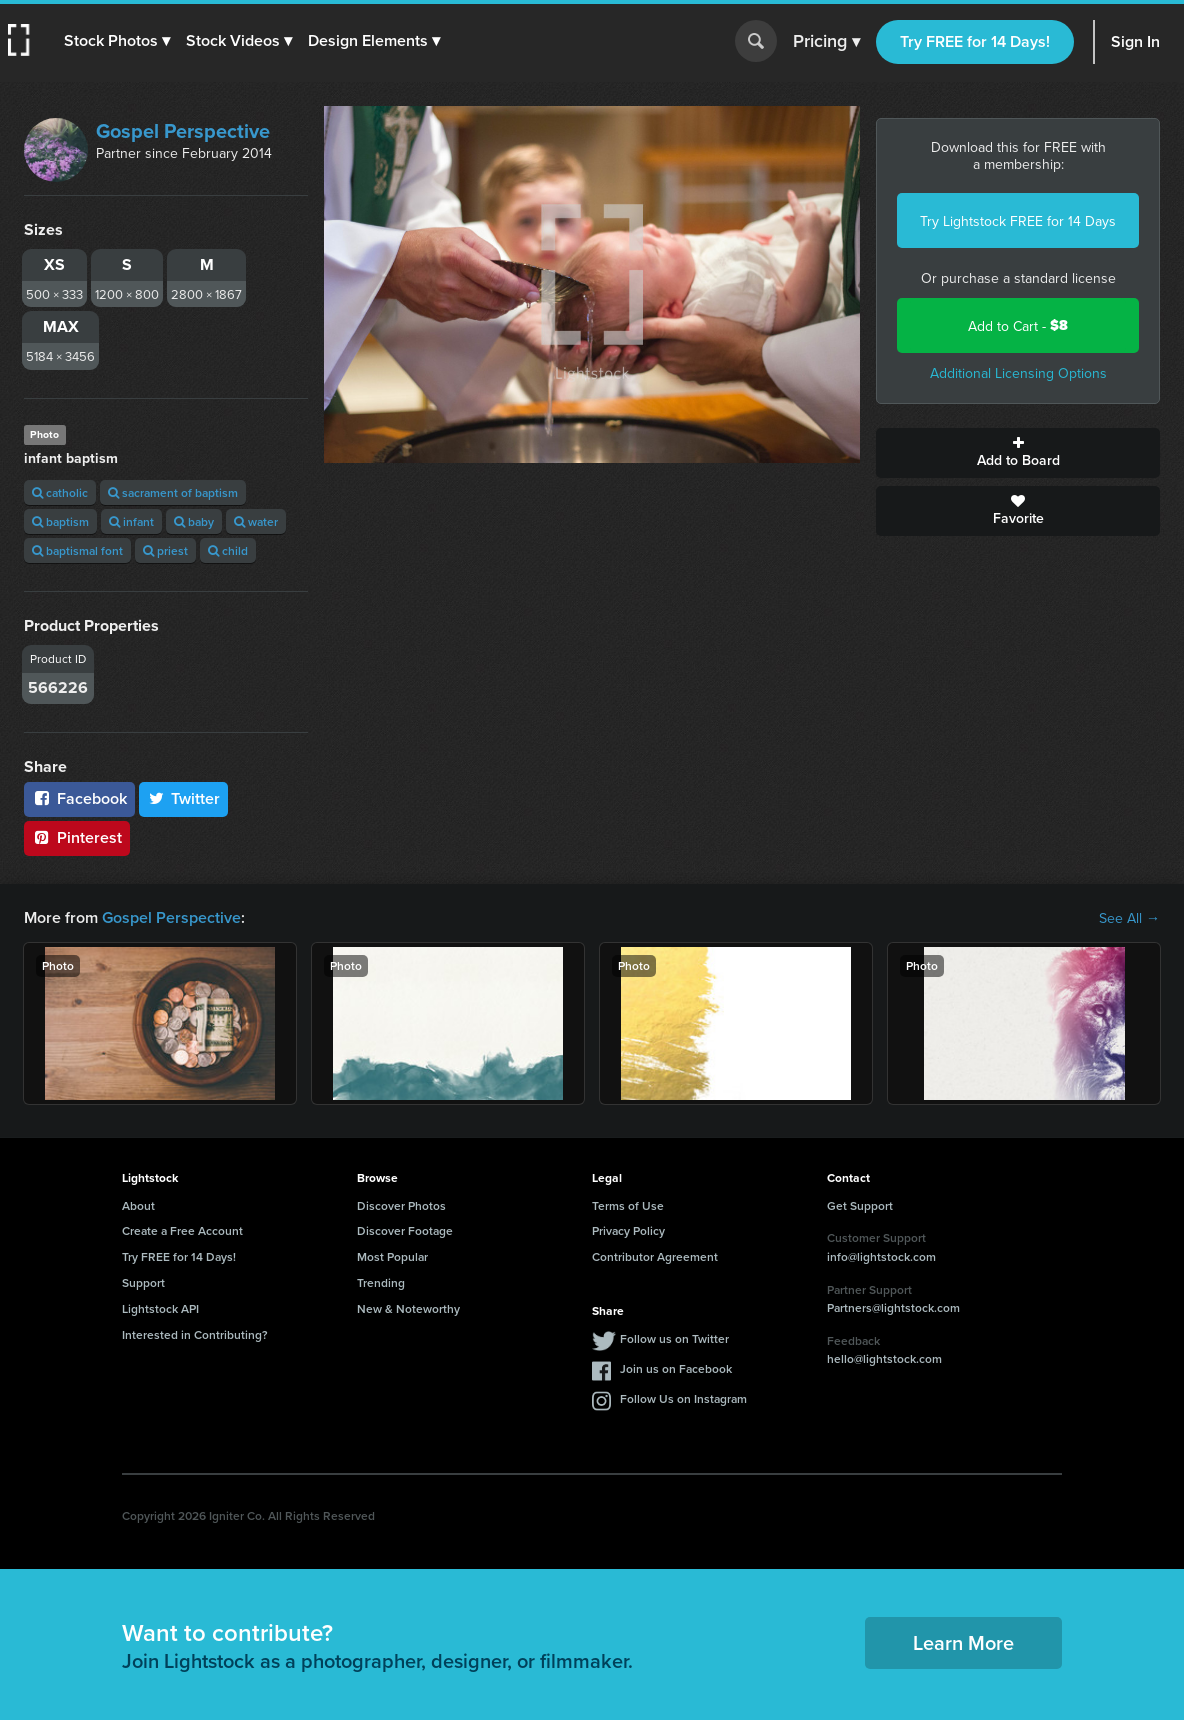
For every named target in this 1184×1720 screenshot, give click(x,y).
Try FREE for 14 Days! (975, 41)
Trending (381, 1282)
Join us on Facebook (676, 1368)
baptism (60, 521)
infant (131, 521)
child (228, 550)
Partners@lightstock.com (893, 1307)
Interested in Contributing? (195, 1334)
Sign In (1135, 41)
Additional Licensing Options (1018, 373)
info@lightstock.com (881, 1256)
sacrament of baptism (173, 492)
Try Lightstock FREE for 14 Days (1018, 221)
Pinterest (77, 837)
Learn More (963, 1642)
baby (194, 521)
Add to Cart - (1018, 325)
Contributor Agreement (655, 1256)
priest (165, 550)
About (138, 1205)
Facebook (79, 798)
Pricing (826, 42)
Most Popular (392, 1256)
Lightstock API (160, 1308)
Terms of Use (628, 1205)
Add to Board (1018, 453)
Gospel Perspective (183, 130)
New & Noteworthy (408, 1308)
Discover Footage (405, 1230)
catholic (60, 492)
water (256, 521)
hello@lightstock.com (884, 1358)
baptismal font (77, 550)
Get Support (860, 1205)
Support (143, 1282)
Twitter (184, 798)
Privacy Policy (628, 1230)
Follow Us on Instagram (683, 1398)
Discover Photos (401, 1205)
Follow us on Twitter (674, 1338)
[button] (117, 41)
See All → (1129, 918)
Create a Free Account (182, 1230)
